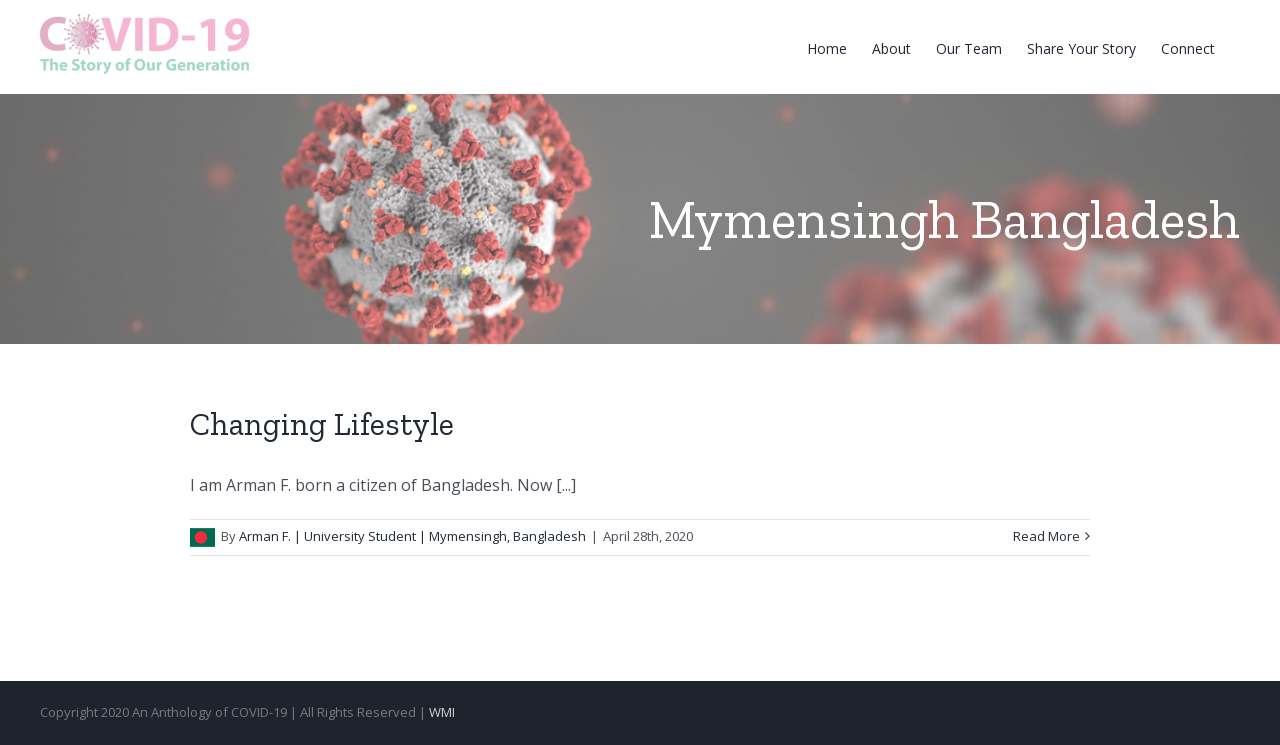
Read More (1046, 536)
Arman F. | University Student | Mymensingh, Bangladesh (412, 536)
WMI (442, 712)
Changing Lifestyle (322, 424)
